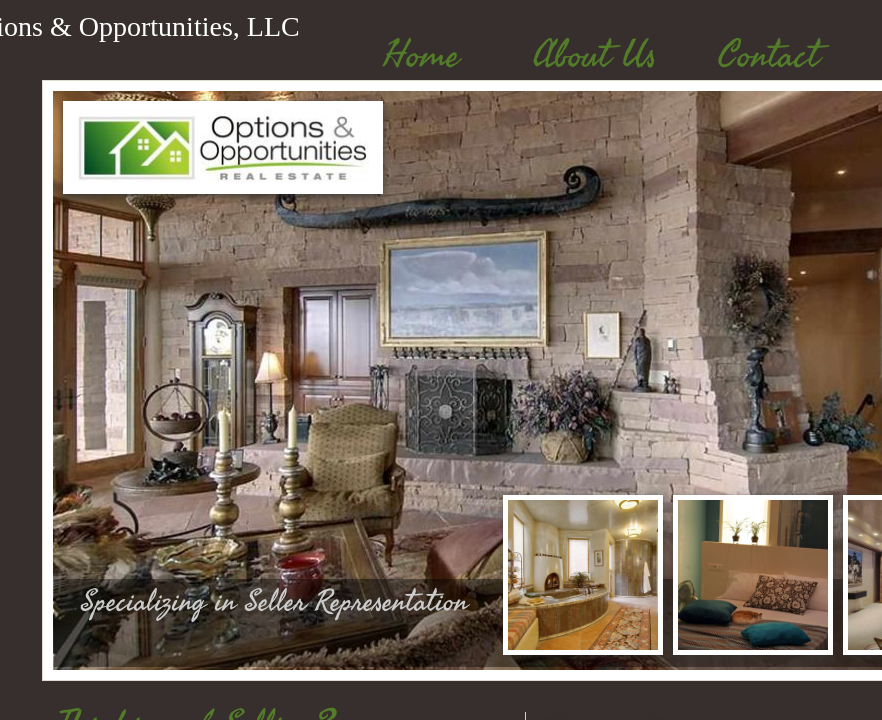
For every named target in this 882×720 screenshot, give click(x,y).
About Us (595, 56)
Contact (768, 56)
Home (421, 56)
